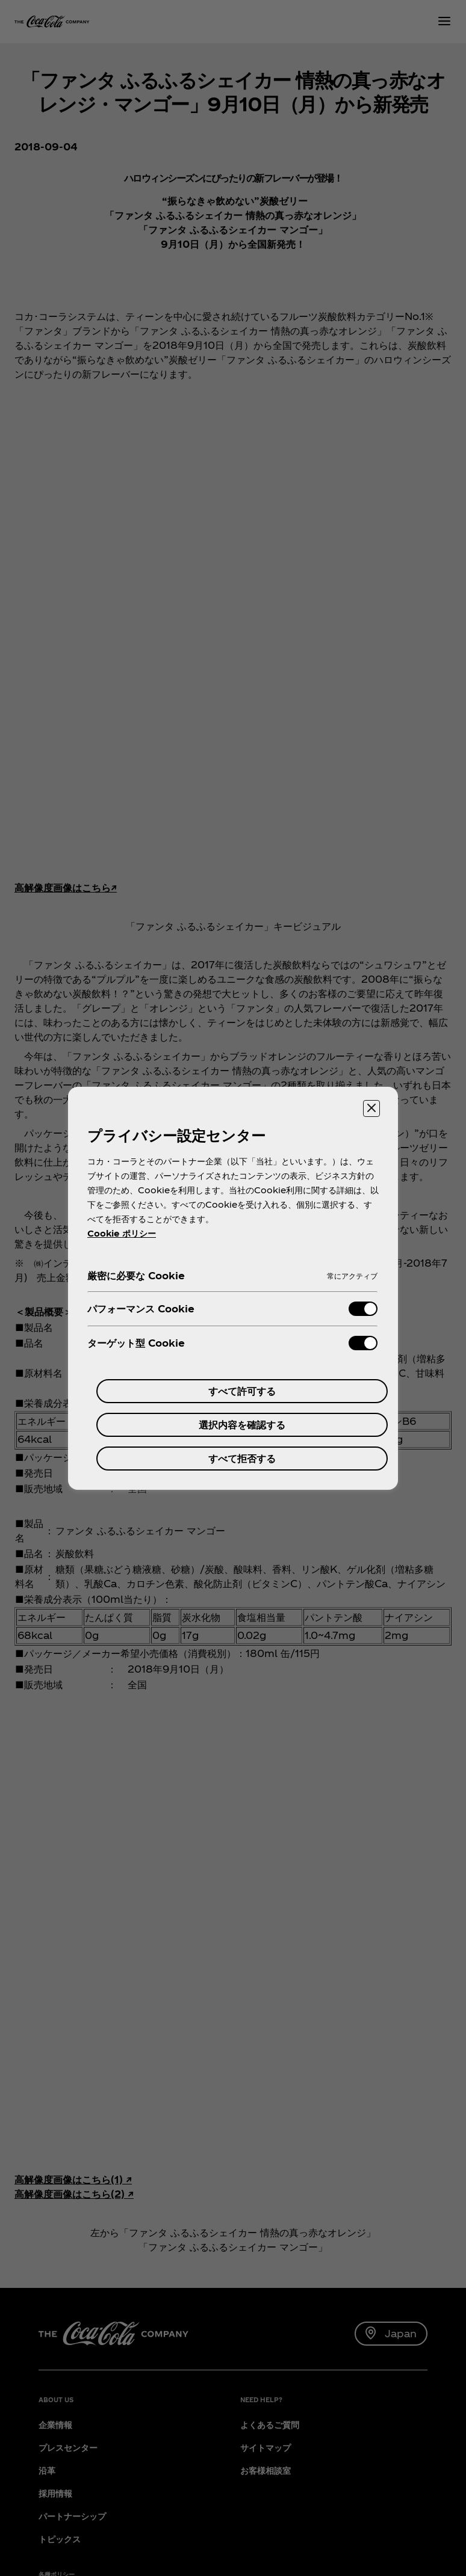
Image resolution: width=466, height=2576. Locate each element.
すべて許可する (242, 1391)
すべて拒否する (242, 1458)
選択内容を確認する (242, 1424)
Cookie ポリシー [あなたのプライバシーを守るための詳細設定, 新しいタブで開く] (121, 1233)
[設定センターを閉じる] (371, 1108)
